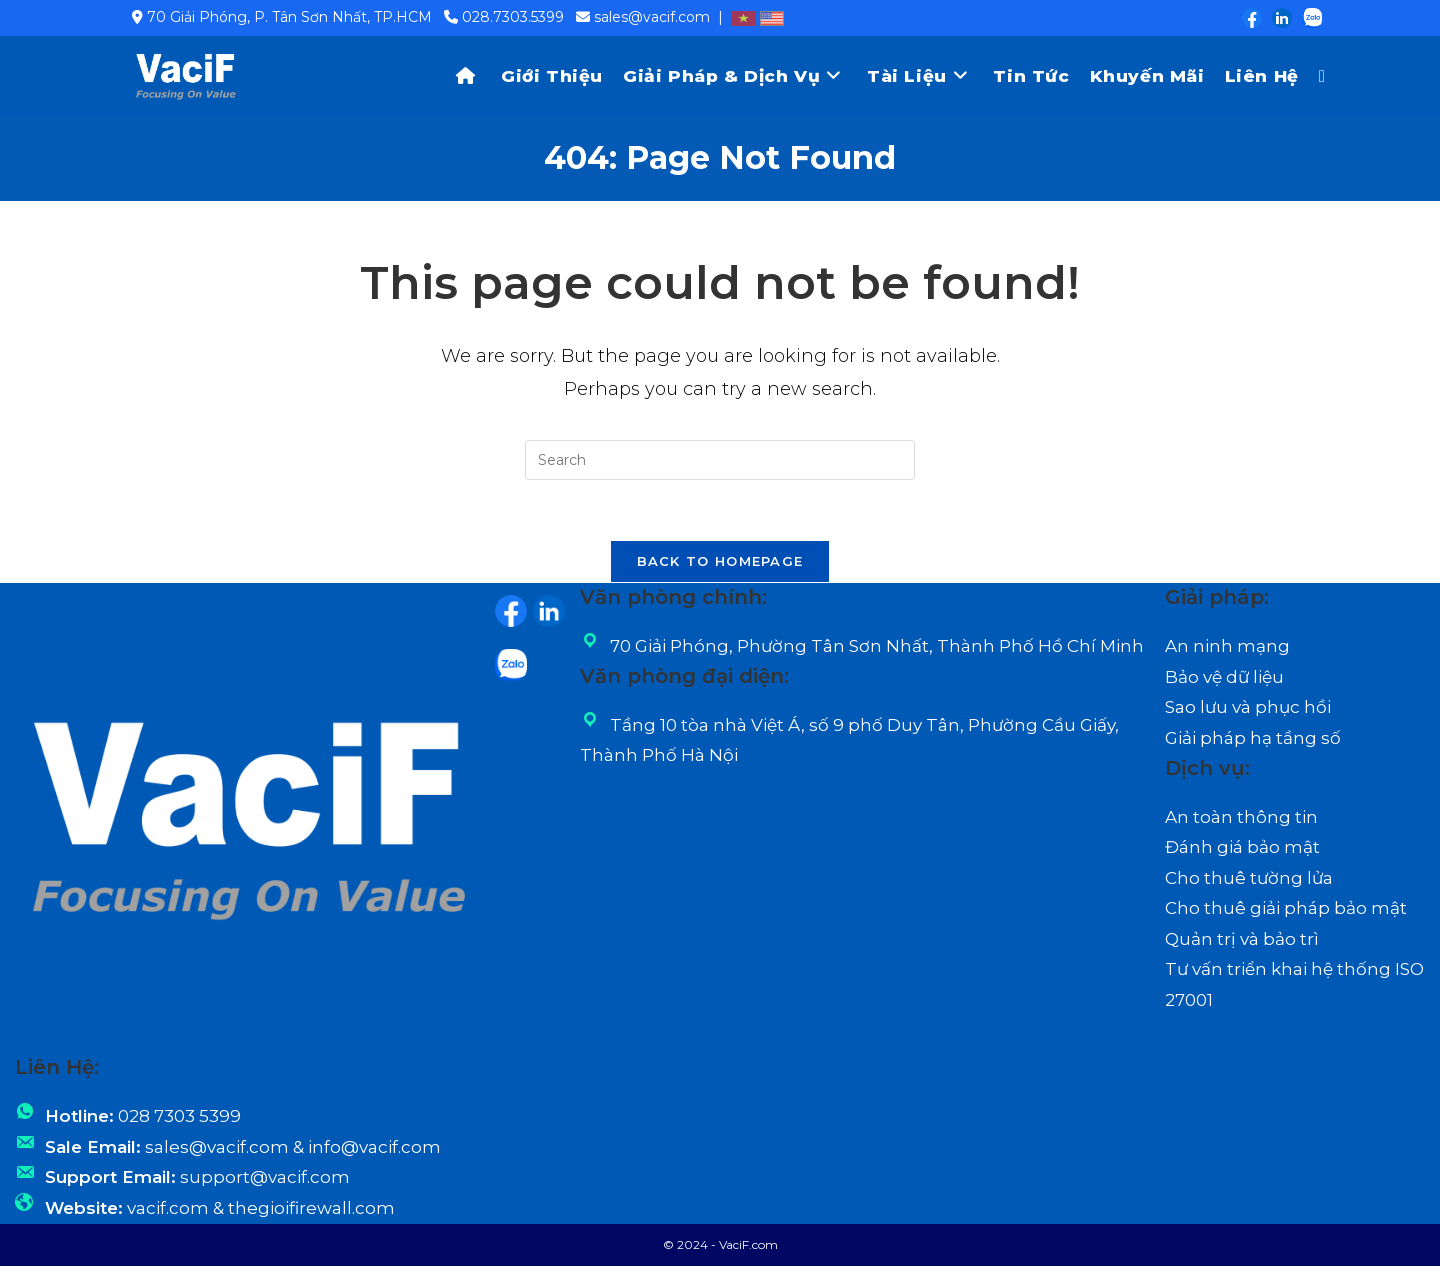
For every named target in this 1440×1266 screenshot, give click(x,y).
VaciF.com (748, 1244)
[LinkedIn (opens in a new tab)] (1281, 18)
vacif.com (168, 1208)
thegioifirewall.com (311, 1208)
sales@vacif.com (652, 17)
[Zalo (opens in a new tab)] (1308, 18)
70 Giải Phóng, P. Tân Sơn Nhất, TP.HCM (289, 17)
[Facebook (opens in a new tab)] (1251, 18)
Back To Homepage (720, 561)
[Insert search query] (720, 460)
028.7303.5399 (513, 17)
